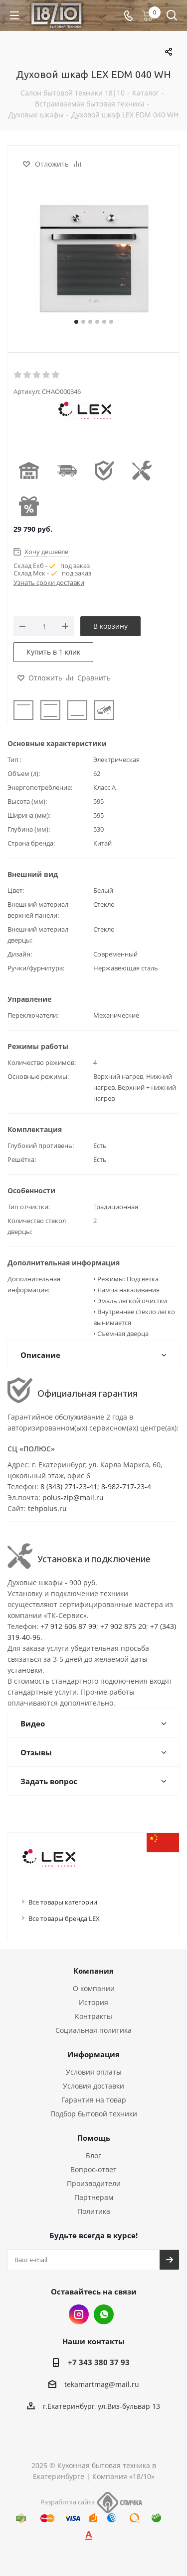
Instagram (79, 2314)
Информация (93, 2054)
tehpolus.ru (47, 1508)
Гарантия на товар (93, 2099)
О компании (94, 1988)
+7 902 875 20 (123, 1626)
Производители (94, 2183)
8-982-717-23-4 (126, 1486)
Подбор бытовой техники (93, 2113)
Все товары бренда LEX (64, 1918)
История (93, 2002)
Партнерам (93, 2197)
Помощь (93, 2138)
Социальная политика (93, 2030)
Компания (93, 1971)
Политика (93, 2211)
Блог (93, 2155)
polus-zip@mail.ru (73, 1497)
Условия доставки (93, 2086)
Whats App (104, 2314)
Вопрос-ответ (93, 2169)
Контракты (93, 2016)
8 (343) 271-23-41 (68, 1486)
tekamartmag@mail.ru (101, 2384)
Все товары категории (62, 1902)
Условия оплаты (94, 2072)
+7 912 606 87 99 (68, 1626)
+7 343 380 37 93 (99, 2362)
